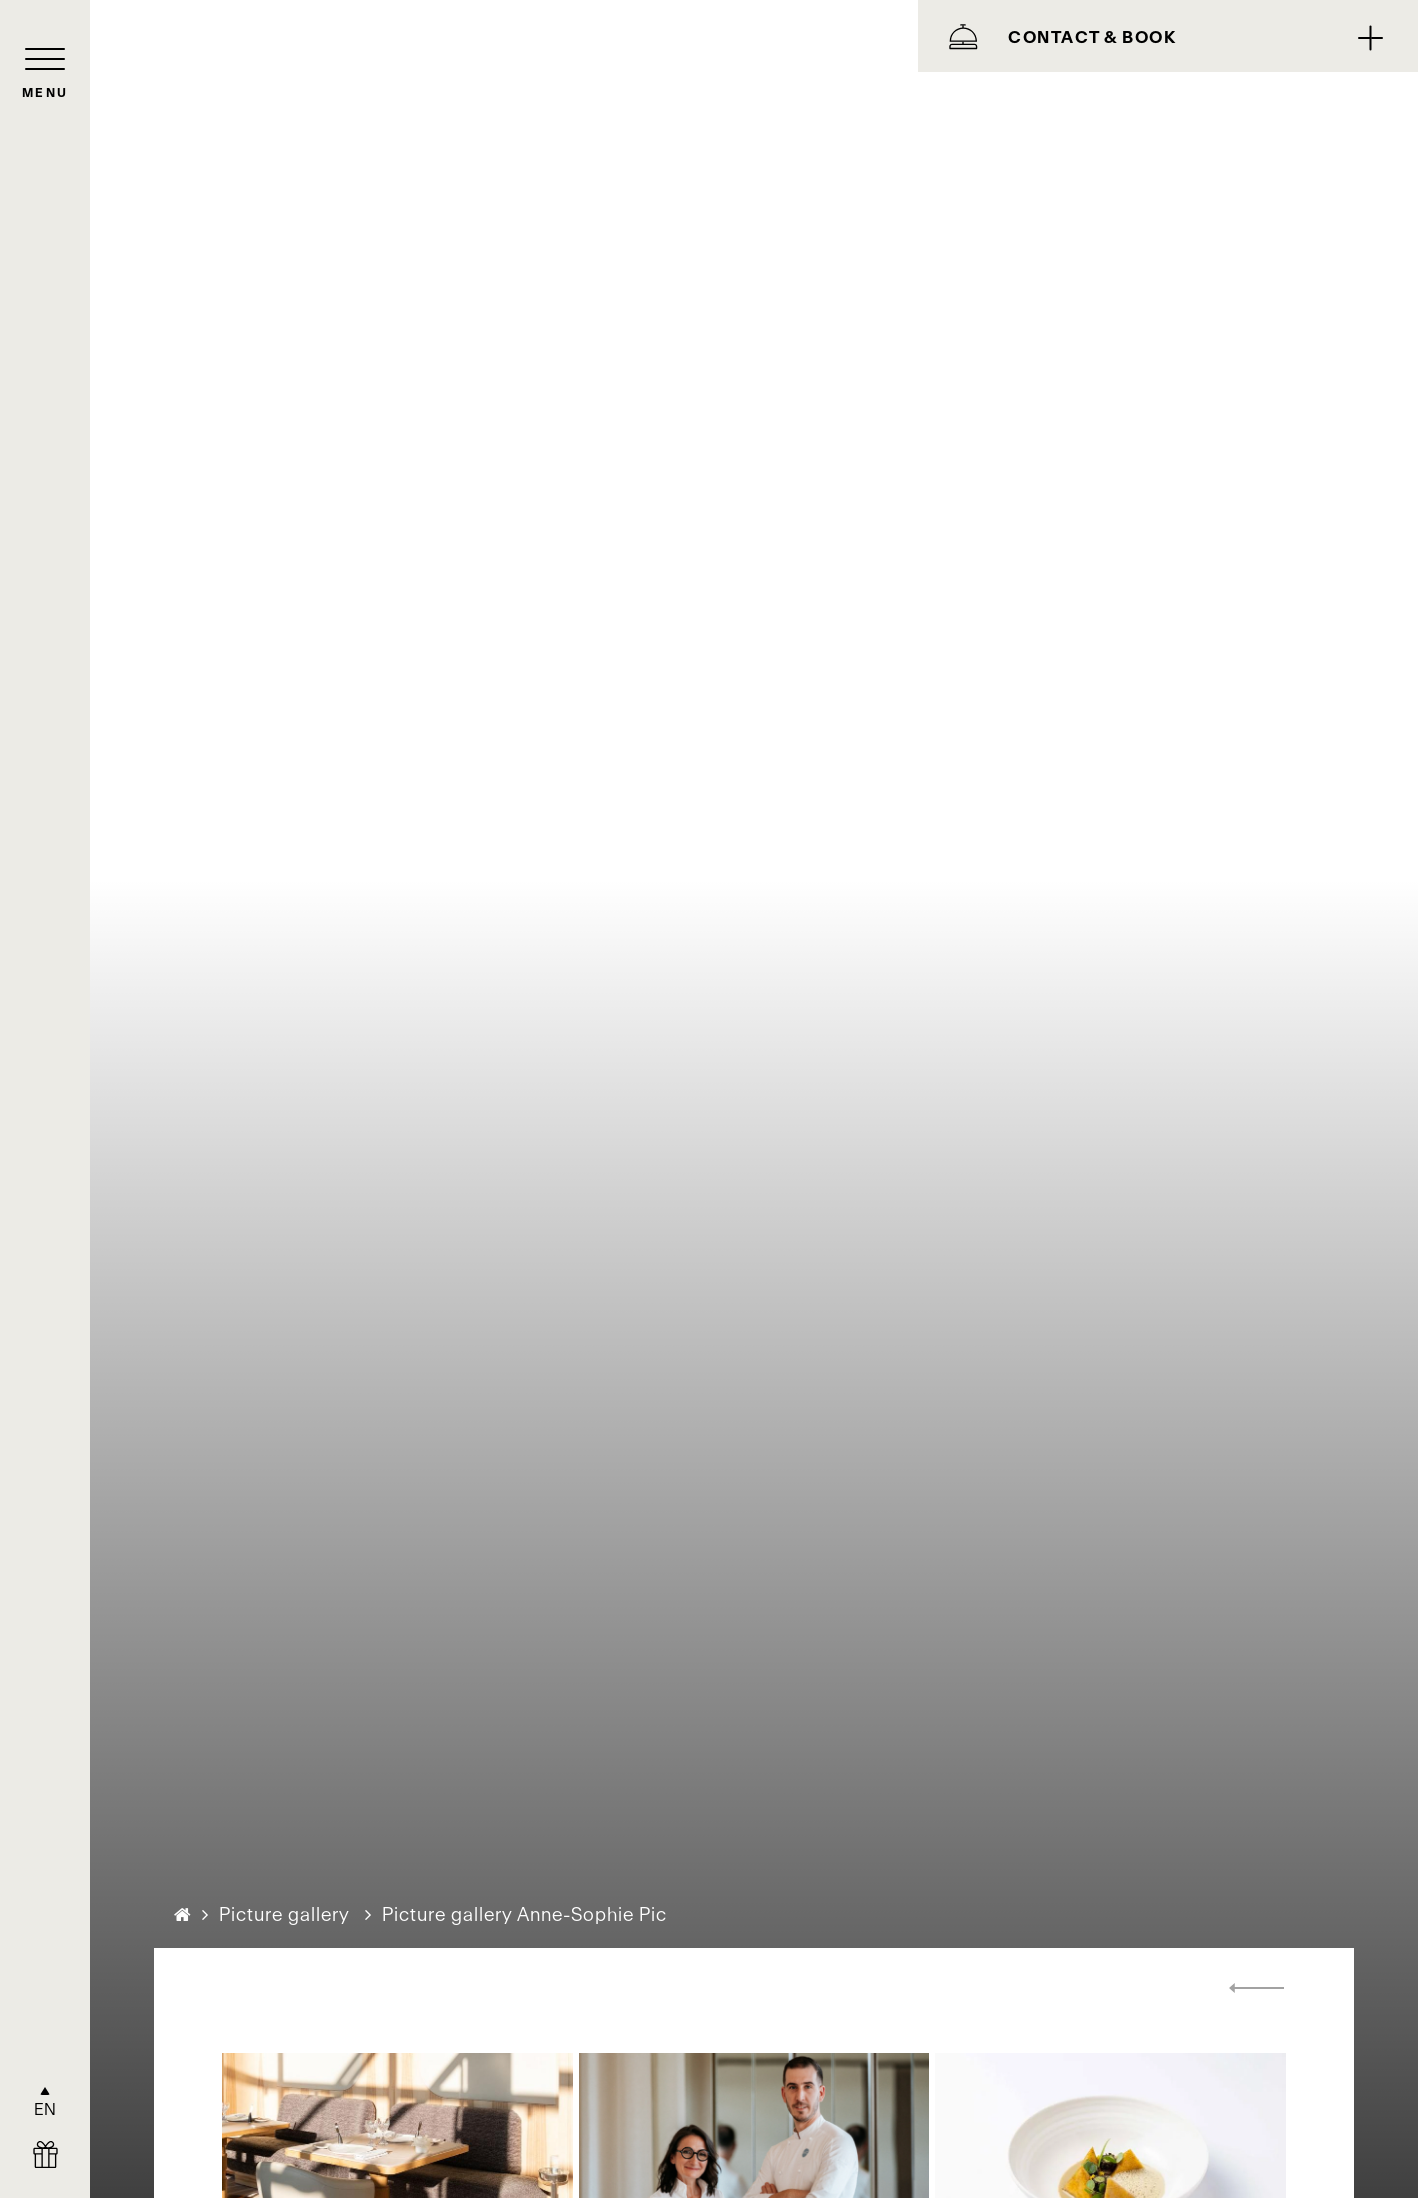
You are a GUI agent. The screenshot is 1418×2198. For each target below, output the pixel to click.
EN (45, 2109)
